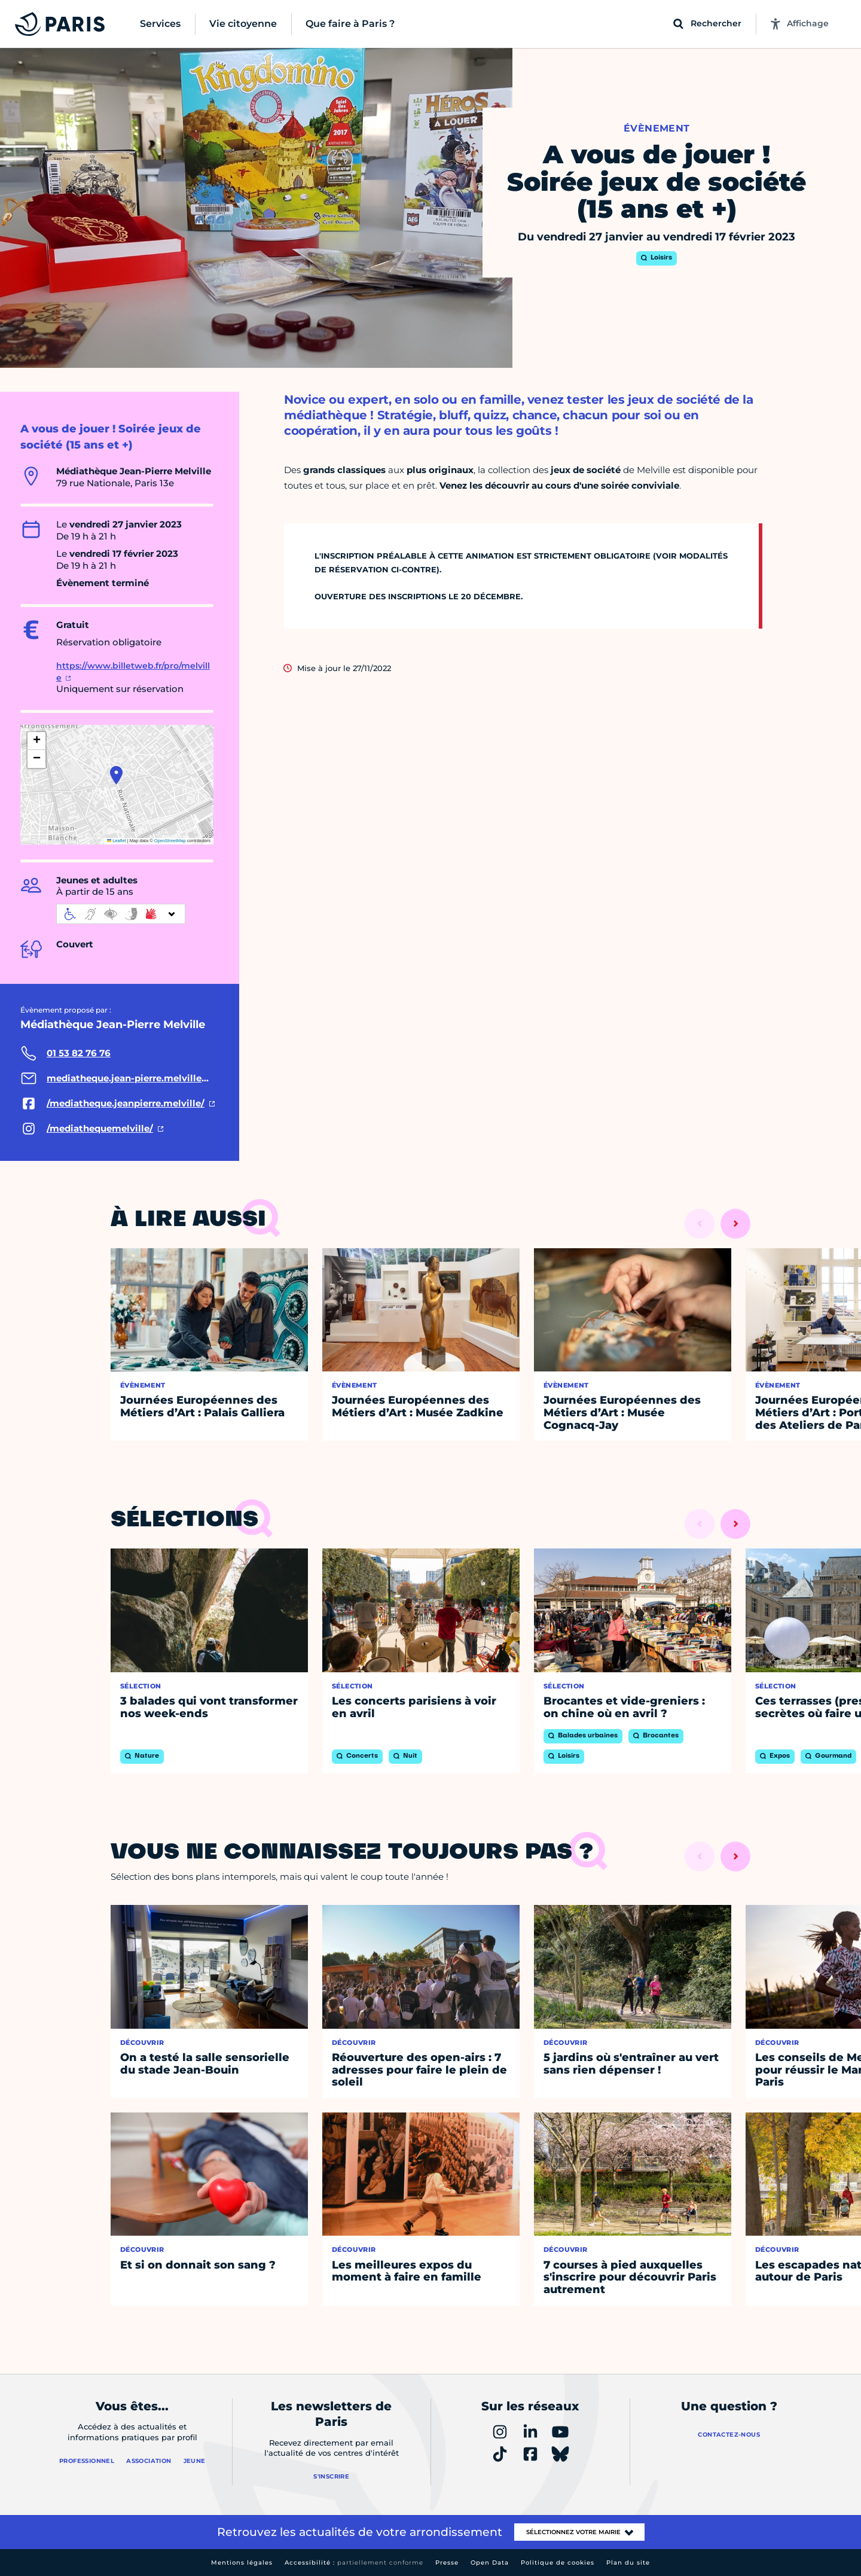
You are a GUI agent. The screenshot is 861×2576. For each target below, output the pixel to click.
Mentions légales (242, 2562)
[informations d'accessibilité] (120, 914)
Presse (447, 2562)
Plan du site (628, 2562)
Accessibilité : (354, 2562)
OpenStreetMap (170, 840)
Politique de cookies (557, 2562)
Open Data (490, 2562)
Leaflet (116, 840)
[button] (116, 775)
